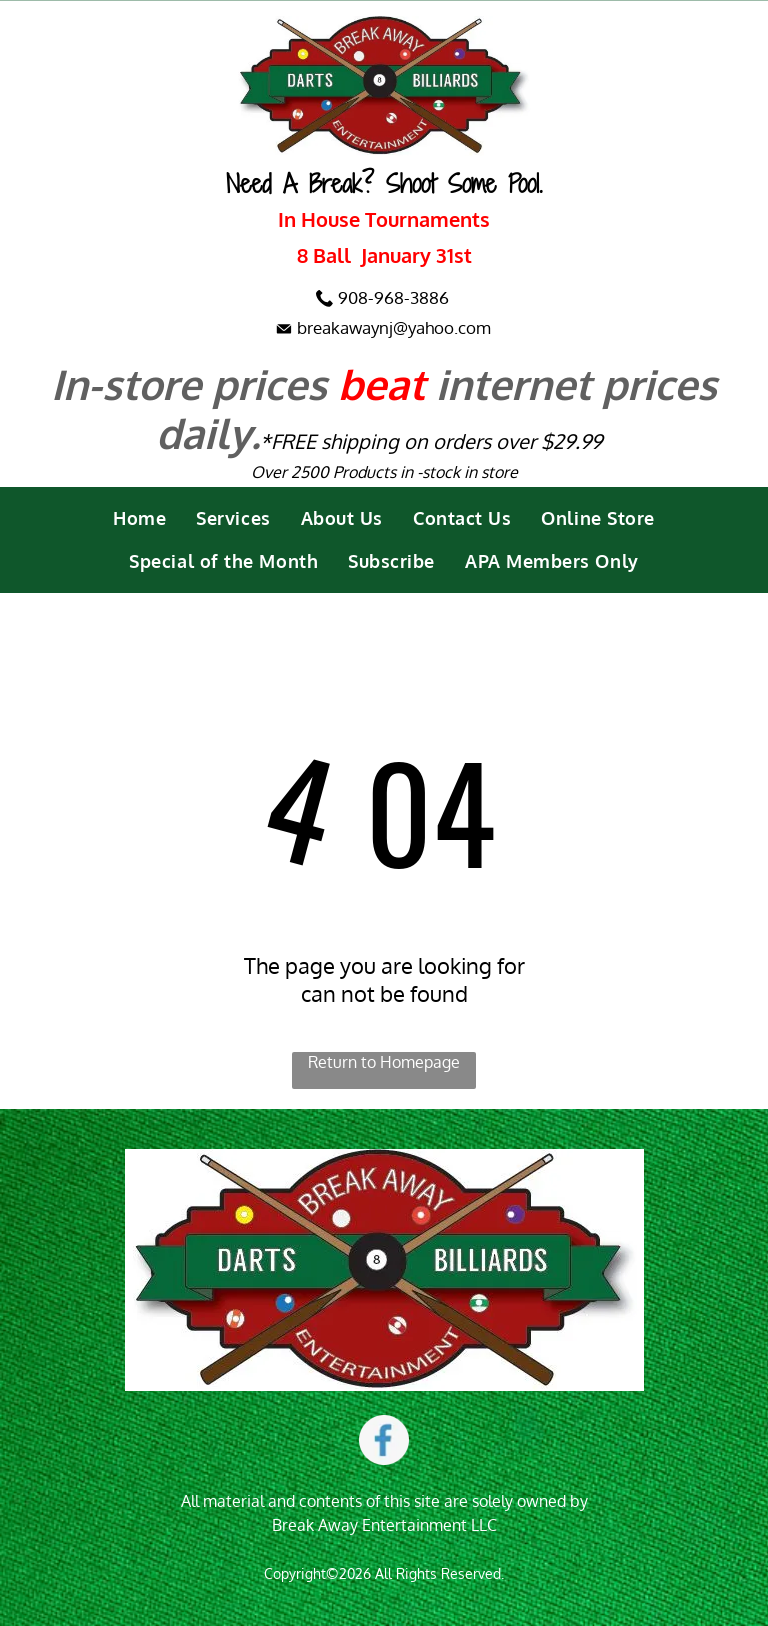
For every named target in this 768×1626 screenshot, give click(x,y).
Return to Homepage (384, 1062)
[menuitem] (139, 518)
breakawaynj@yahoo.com (394, 327)
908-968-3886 (393, 297)
